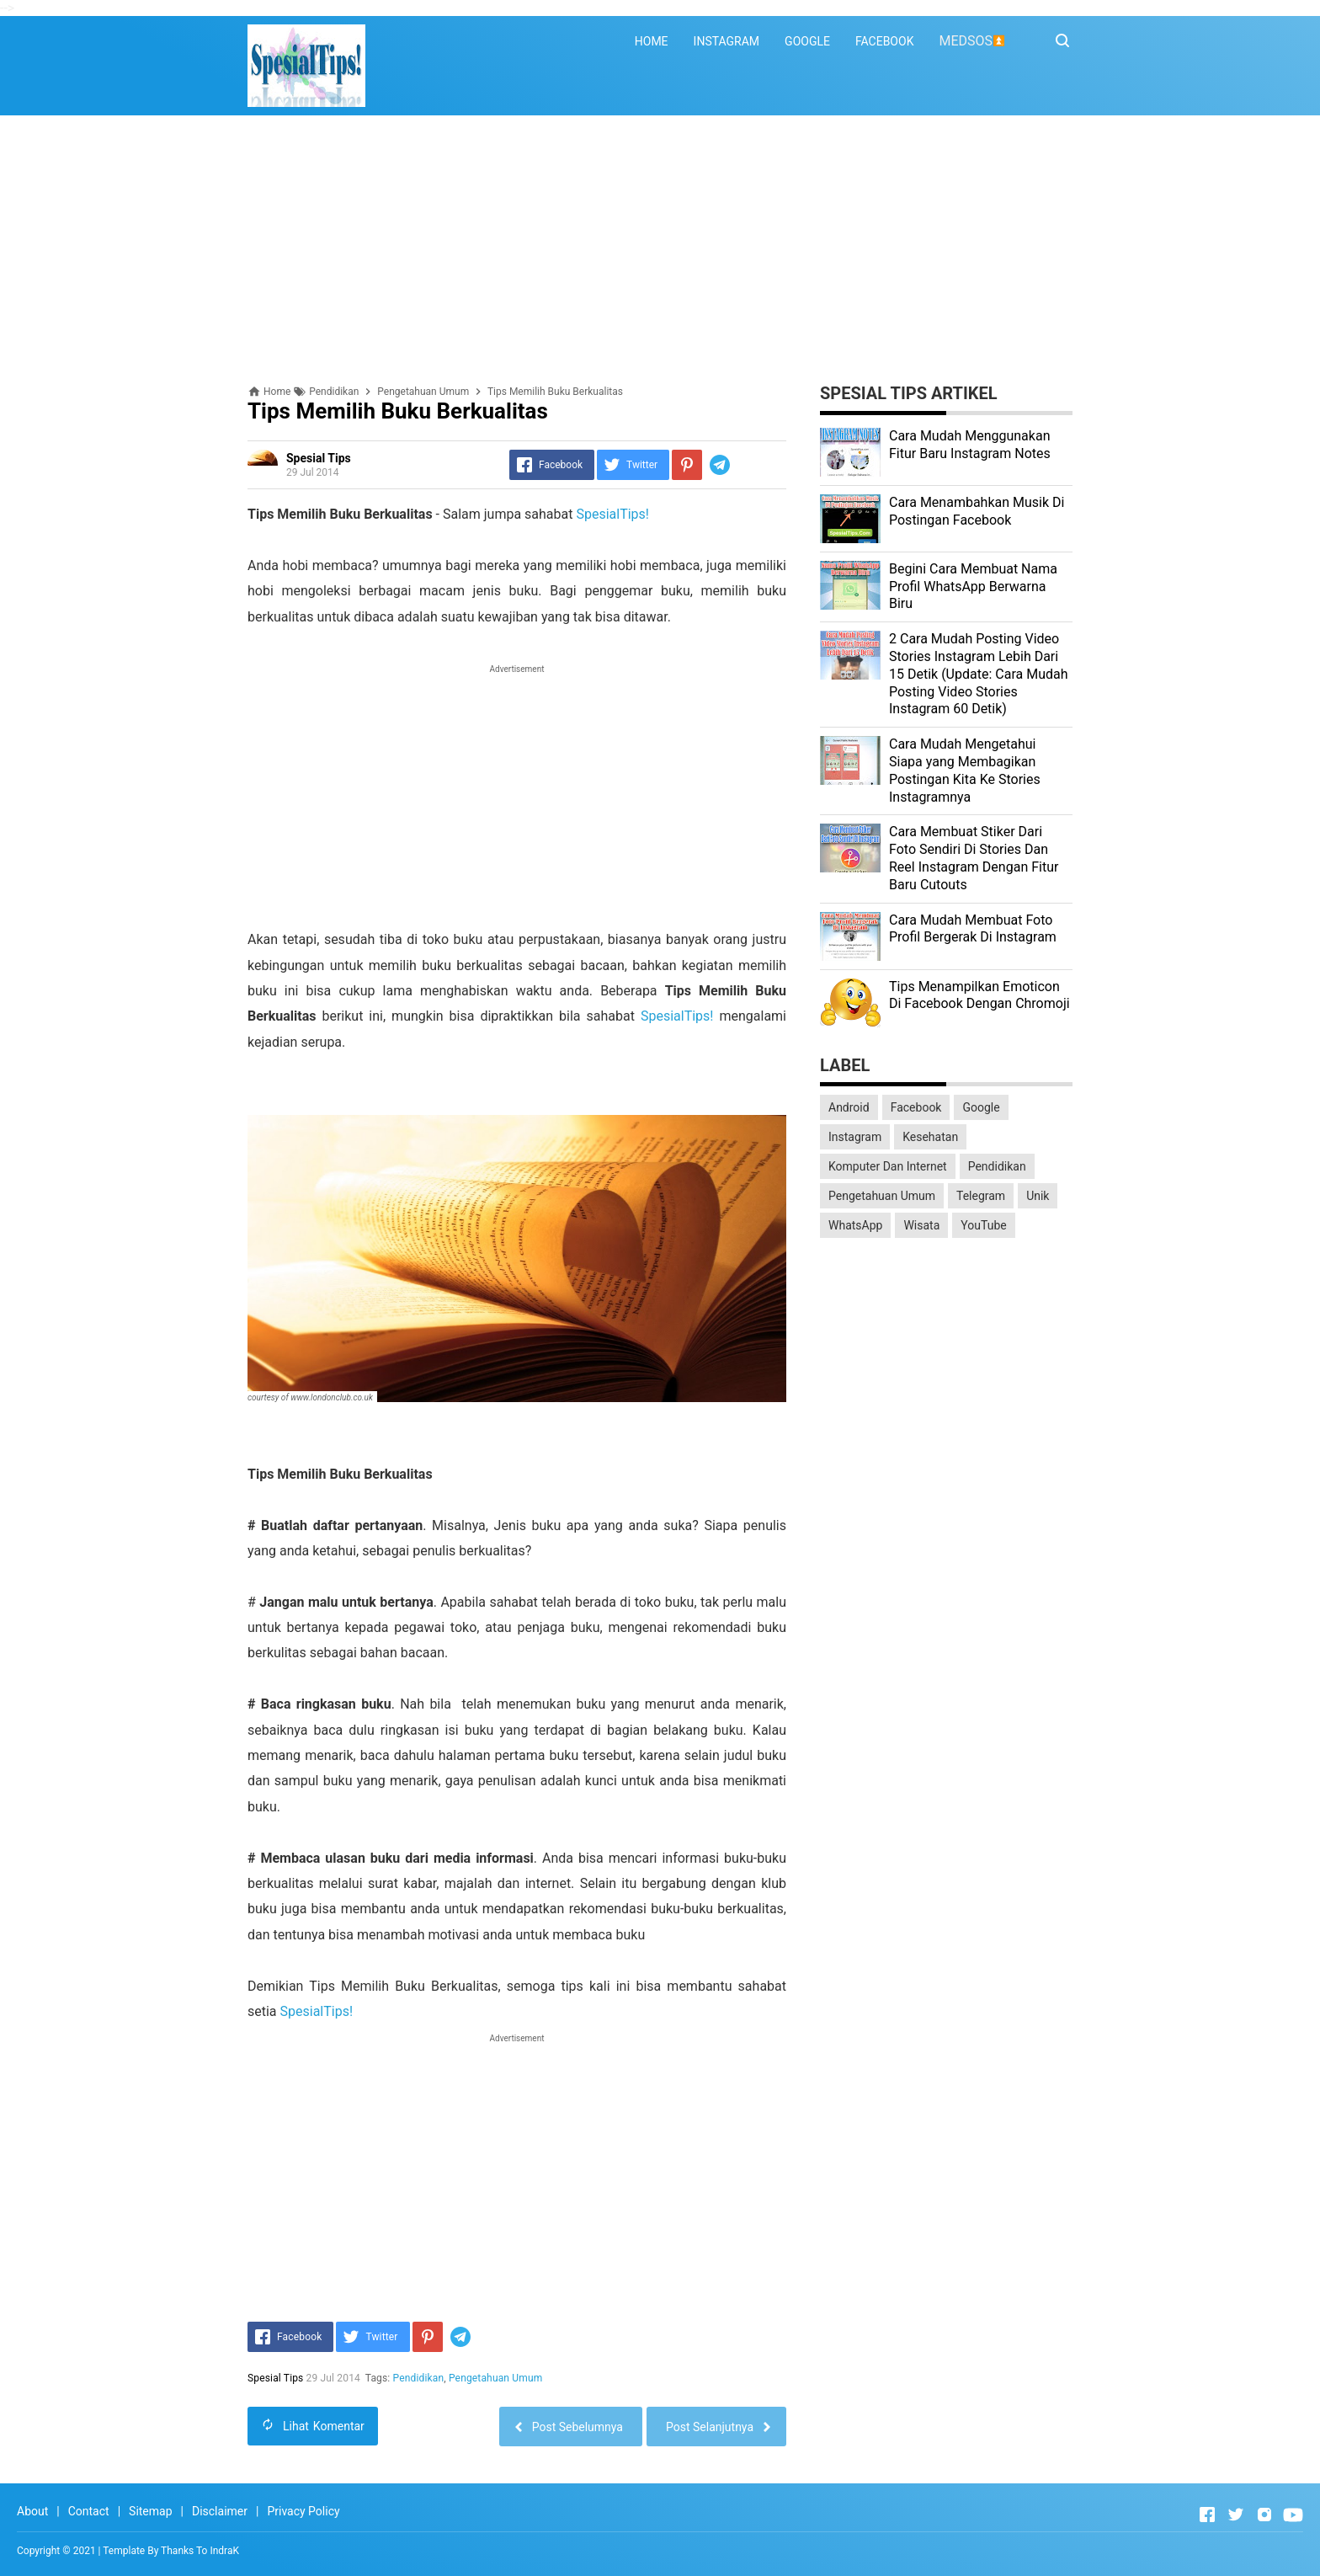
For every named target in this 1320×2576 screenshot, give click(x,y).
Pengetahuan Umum (495, 2378)
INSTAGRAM (727, 41)
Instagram (854, 1137)
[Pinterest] (687, 465)
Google (980, 1107)
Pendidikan (418, 2378)
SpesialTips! (612, 514)
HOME (651, 41)
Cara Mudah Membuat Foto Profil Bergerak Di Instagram (973, 929)
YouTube (983, 1225)
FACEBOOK (884, 41)
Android (849, 1107)
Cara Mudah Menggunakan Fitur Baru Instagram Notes (970, 444)
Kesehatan (930, 1137)
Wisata (921, 1225)
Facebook (916, 1107)
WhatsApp (855, 1225)
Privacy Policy (303, 2511)
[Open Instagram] (1264, 2514)
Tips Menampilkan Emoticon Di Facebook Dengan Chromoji (979, 995)
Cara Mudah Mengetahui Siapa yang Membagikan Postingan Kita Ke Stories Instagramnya (965, 770)
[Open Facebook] (1207, 2514)
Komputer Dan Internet (887, 1166)
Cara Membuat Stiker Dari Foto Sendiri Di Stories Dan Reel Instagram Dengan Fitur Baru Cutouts (973, 858)
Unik (1037, 1196)
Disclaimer (220, 2511)
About (32, 2511)
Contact (88, 2511)
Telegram (980, 1196)
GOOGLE (807, 41)
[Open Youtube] (1293, 2514)
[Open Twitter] (1236, 2514)
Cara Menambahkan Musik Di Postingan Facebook (976, 511)
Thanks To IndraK (200, 2551)
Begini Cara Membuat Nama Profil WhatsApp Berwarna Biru (973, 586)
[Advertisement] (660, 250)
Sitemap (150, 2511)
